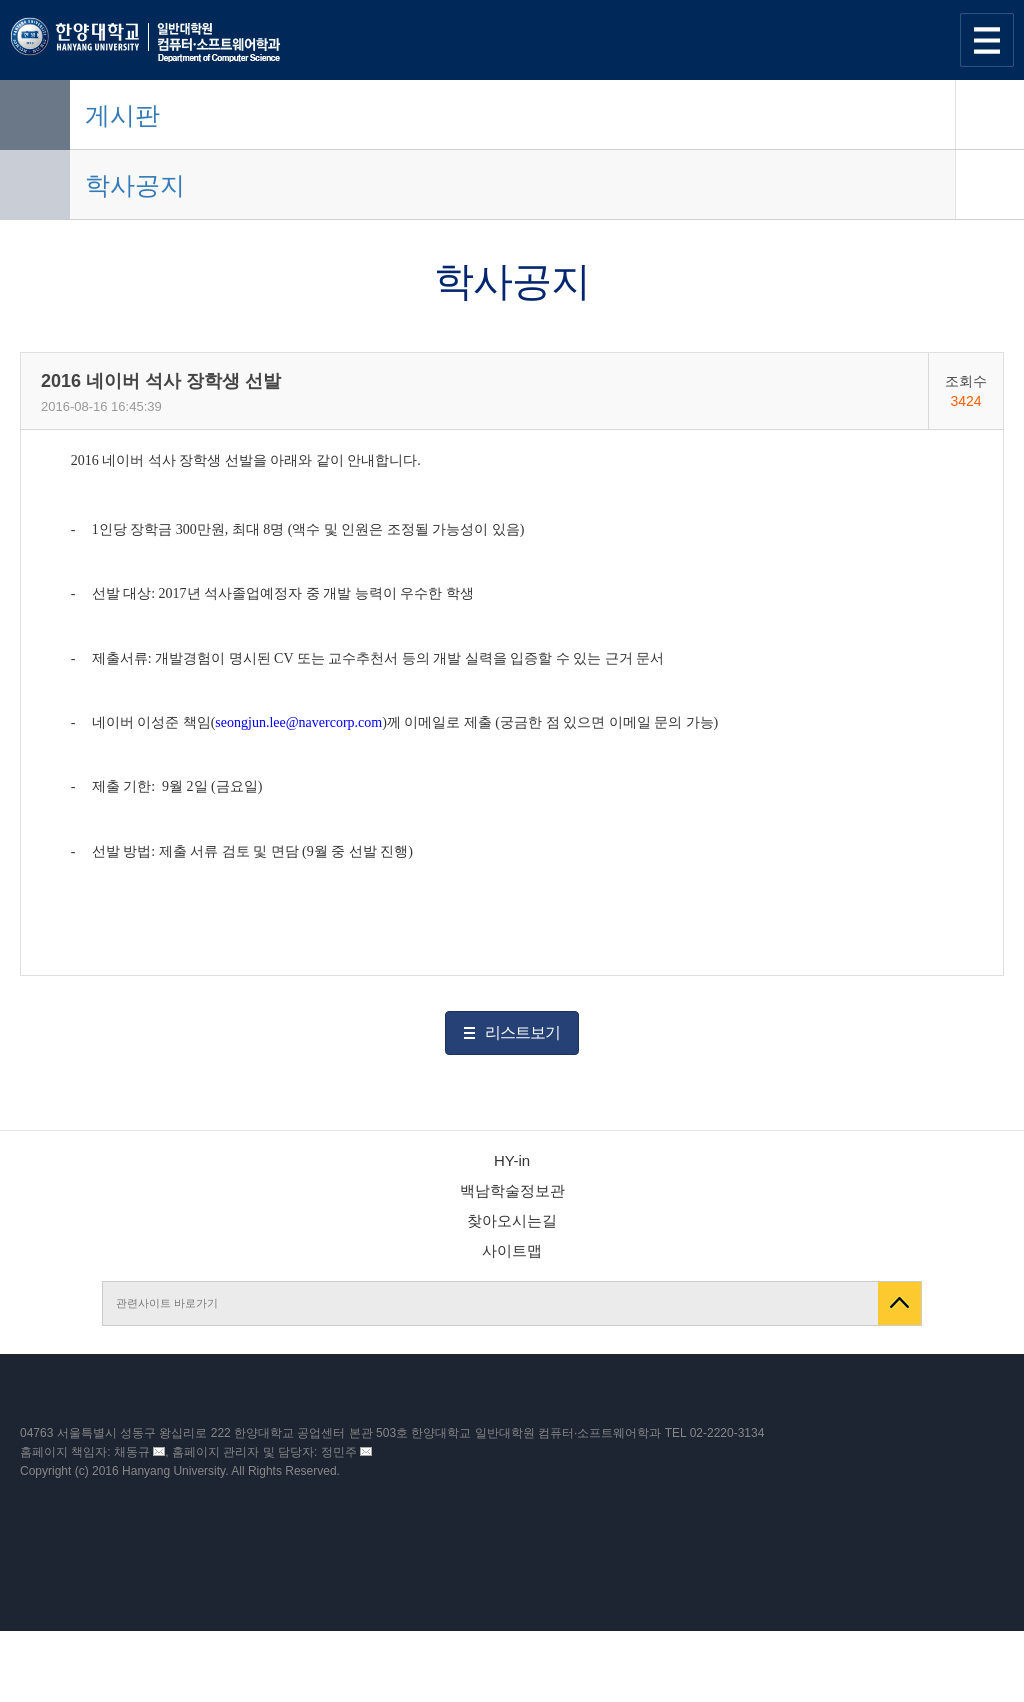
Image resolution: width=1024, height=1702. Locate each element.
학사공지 (135, 185)
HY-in (512, 1160)
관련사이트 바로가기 (167, 1303)
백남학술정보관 (512, 1190)
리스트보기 (522, 1032)
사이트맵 (512, 1250)
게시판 (122, 115)
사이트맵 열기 (987, 40)
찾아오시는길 (512, 1220)
